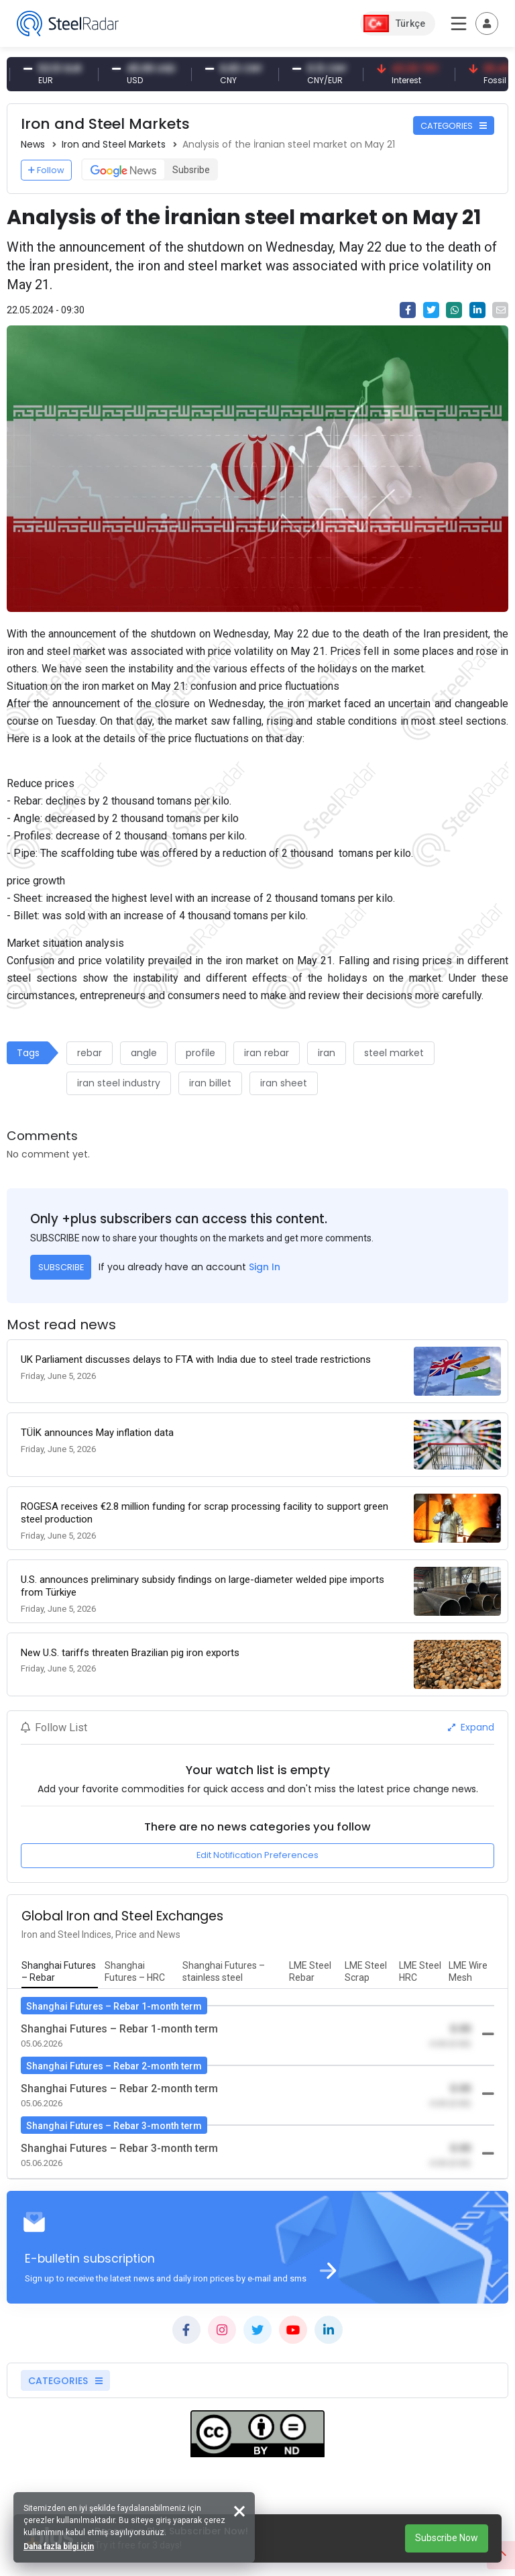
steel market (394, 1053)
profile (200, 1053)
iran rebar (266, 1053)
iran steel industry (118, 1083)
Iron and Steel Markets (114, 144)
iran (326, 1053)
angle (144, 1053)
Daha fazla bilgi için (58, 2546)
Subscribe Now (446, 2537)
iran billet (210, 1083)
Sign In (264, 1267)
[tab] (59, 1972)
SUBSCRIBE (61, 1267)
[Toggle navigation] (486, 23)
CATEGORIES (453, 125)
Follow (46, 170)
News (33, 144)
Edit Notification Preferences (257, 1855)
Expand (471, 1727)
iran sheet (283, 1083)
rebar (89, 1053)
